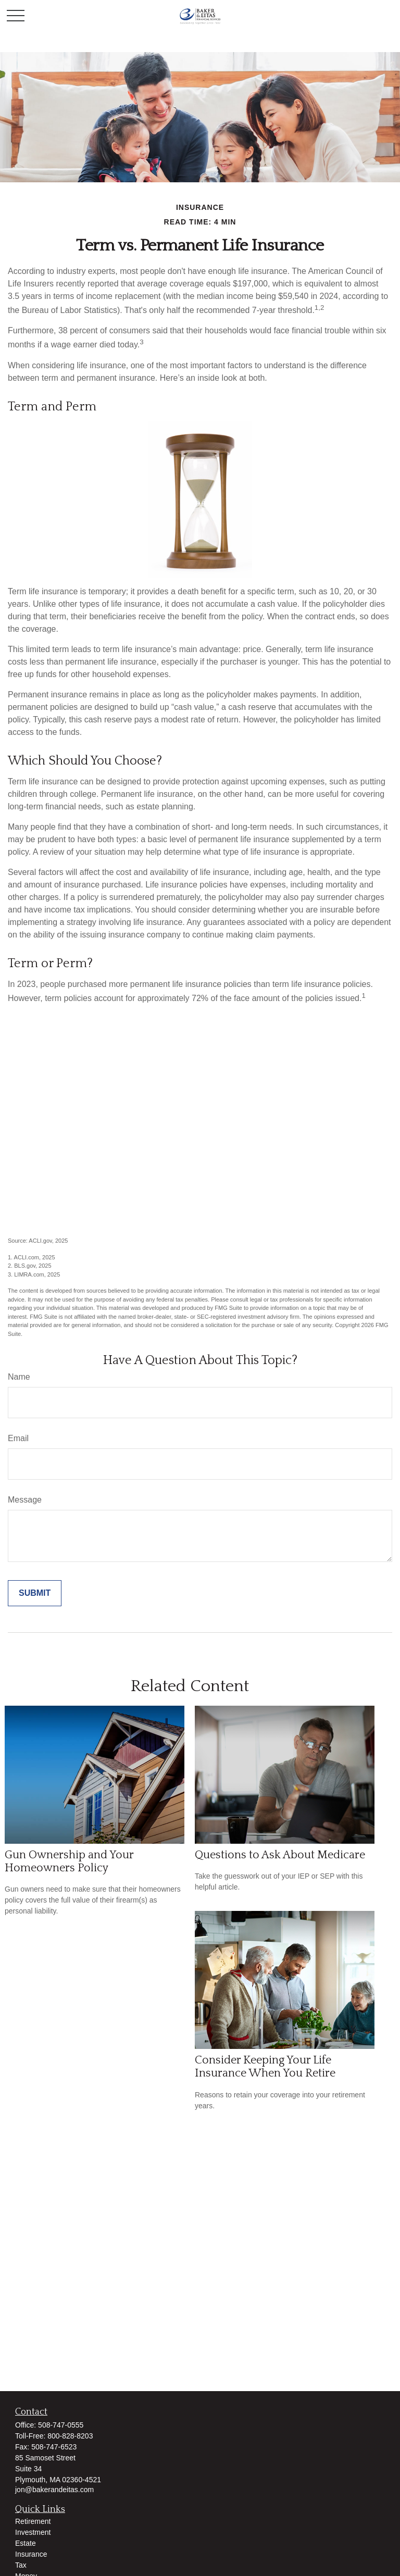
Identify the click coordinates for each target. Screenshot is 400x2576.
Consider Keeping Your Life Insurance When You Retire (265, 2067)
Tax (21, 2565)
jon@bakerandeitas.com (54, 2489)
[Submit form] (34, 1593)
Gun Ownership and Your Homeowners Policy (69, 1861)
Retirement (33, 2521)
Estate (25, 2543)
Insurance (31, 2554)
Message (25, 1499)
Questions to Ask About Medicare (280, 1854)
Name (19, 1376)
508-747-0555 (60, 2425)
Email (18, 1438)
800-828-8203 (70, 2436)
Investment (33, 2532)
